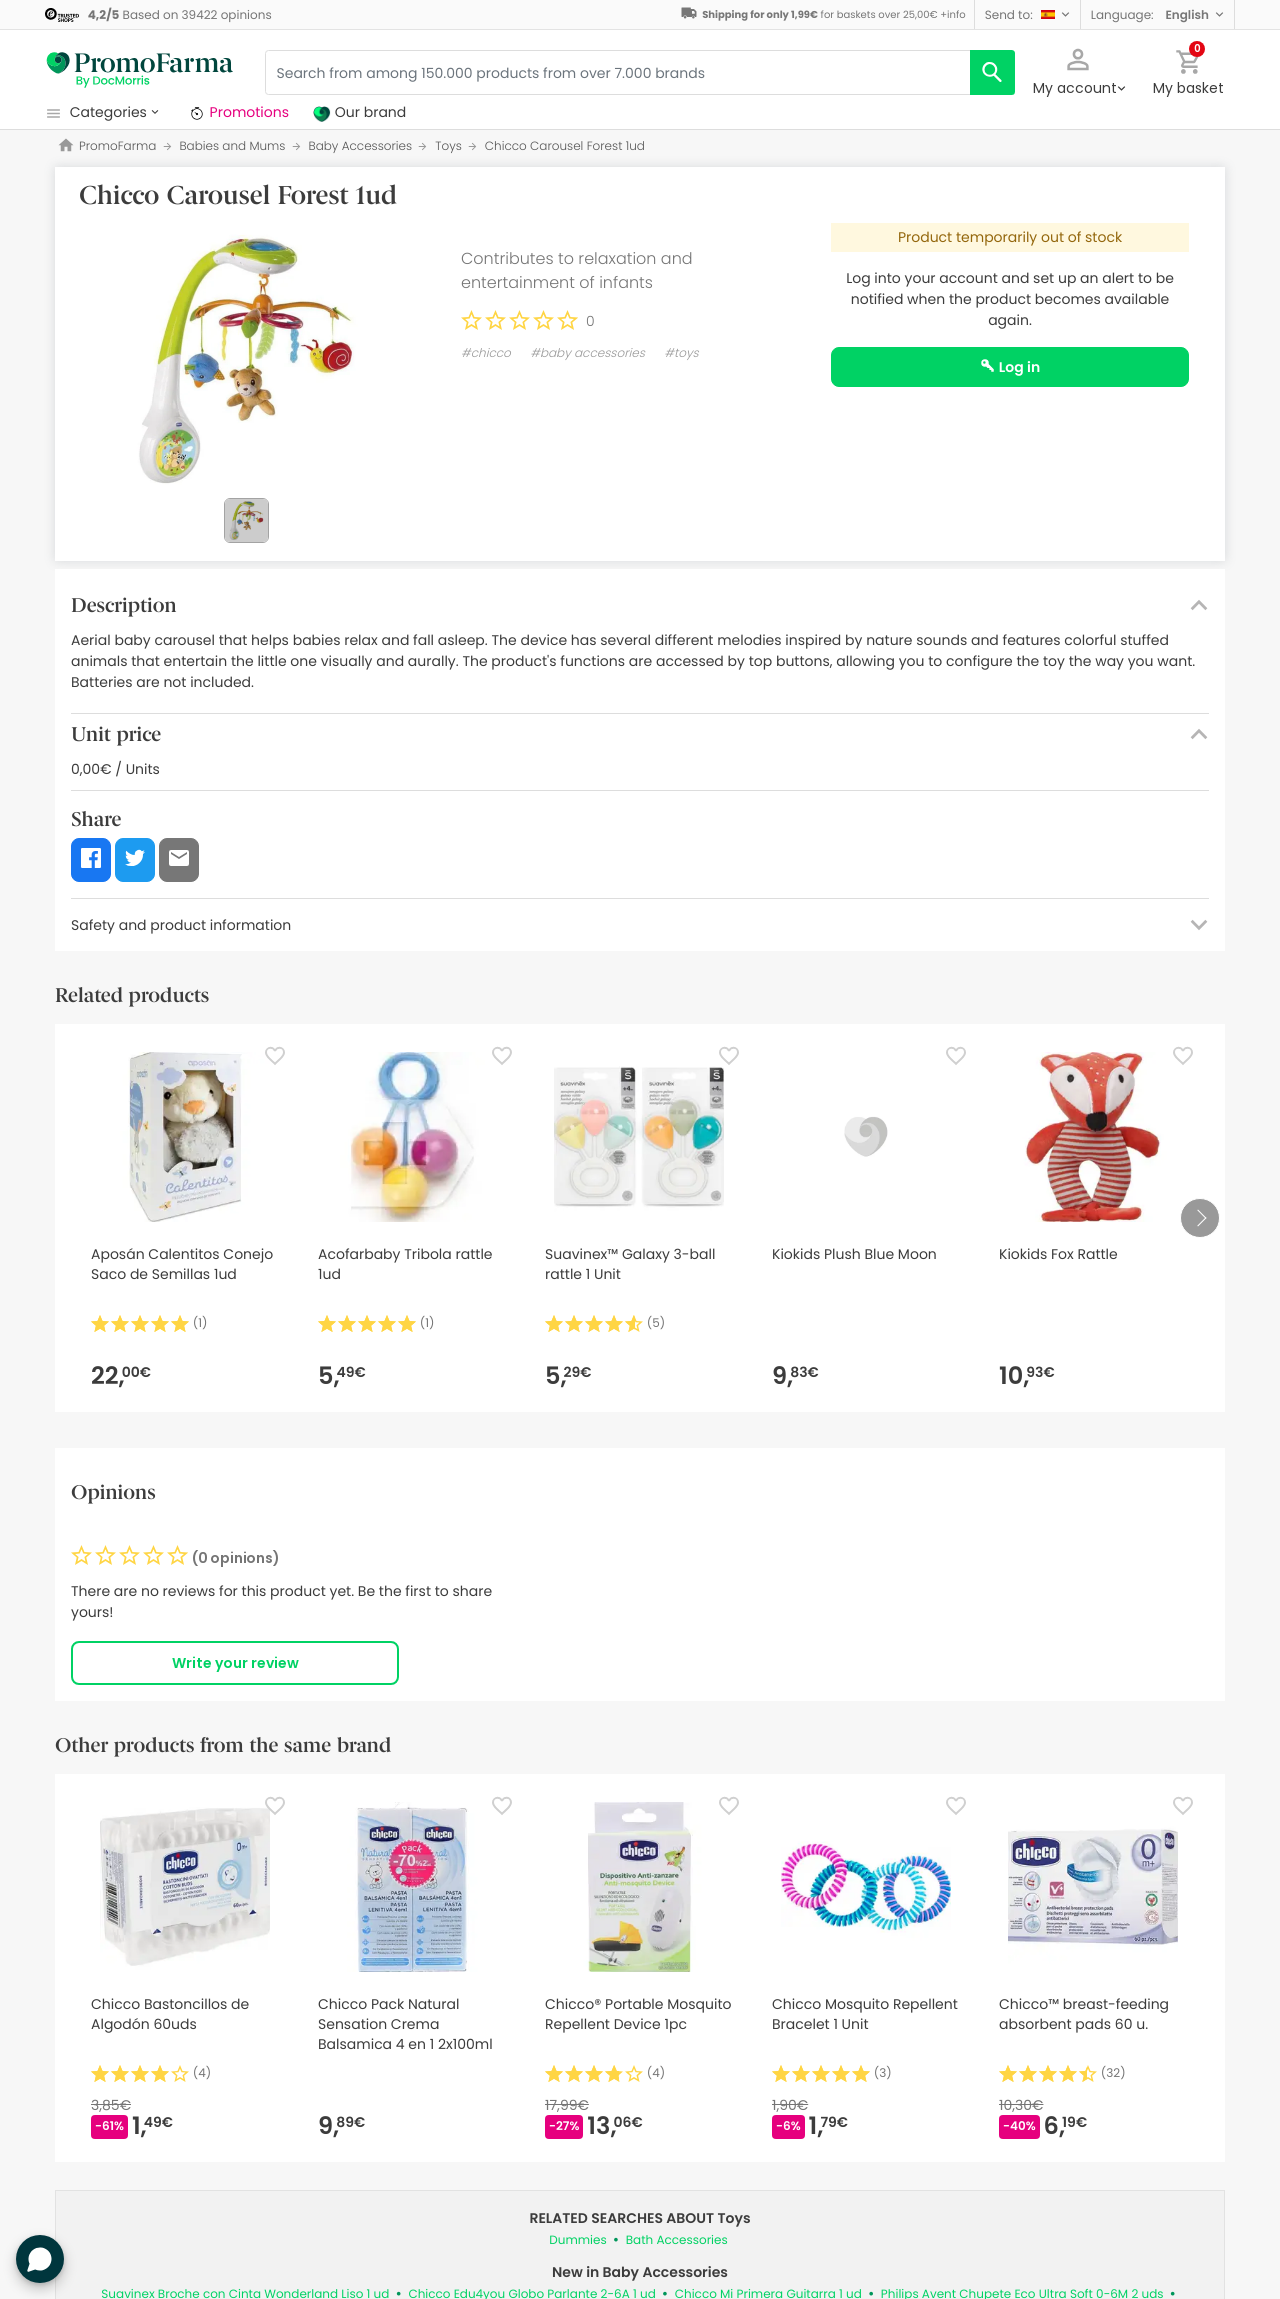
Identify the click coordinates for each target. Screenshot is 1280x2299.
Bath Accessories (677, 2240)
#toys (681, 353)
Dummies (577, 2240)
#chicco (486, 353)
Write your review (235, 1663)
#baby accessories (587, 353)
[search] (992, 72)
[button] (1027, 14)
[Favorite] (275, 1056)
